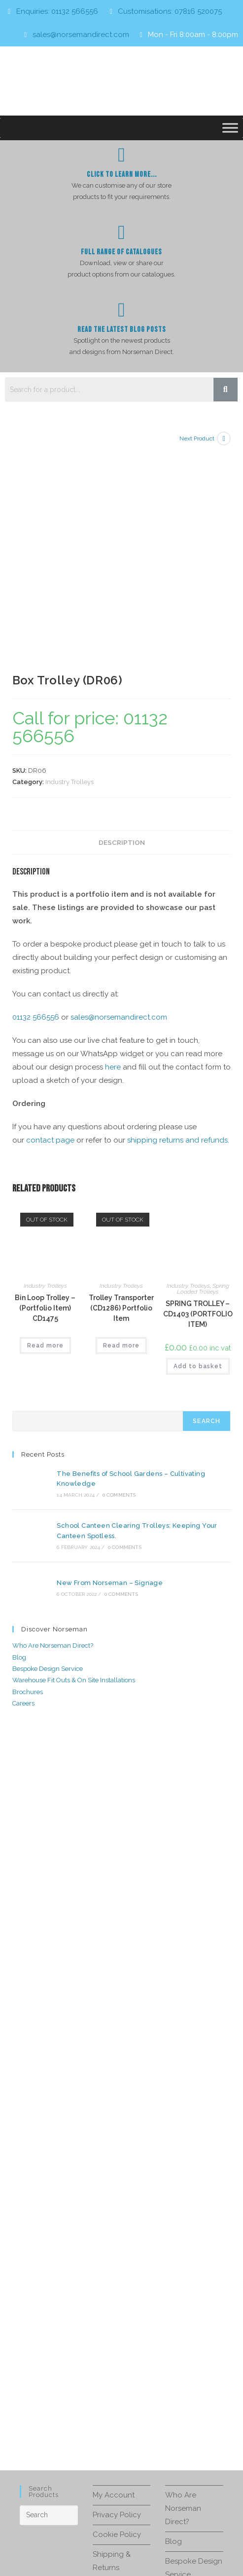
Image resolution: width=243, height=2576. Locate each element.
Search (206, 1215)
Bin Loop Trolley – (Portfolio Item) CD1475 (45, 1102)
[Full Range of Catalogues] (122, 232)
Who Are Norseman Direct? (52, 1430)
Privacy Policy (117, 2299)
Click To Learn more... (122, 174)
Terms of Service (118, 2533)
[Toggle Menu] (230, 127)
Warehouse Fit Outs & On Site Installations (73, 1464)
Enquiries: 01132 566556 (57, 11)
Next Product (196, 438)
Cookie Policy (117, 2318)
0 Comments (114, 1288)
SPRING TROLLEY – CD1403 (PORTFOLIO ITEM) (198, 1108)
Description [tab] (122, 637)
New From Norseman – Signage (105, 1369)
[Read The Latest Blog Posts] (122, 310)
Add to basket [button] (198, 1160)
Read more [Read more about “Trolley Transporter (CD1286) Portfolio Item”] (121, 1140)
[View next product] (224, 438)
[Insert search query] (49, 2299)
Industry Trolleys (69, 576)
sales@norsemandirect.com (81, 34)
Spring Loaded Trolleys (203, 1083)
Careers (23, 1488)
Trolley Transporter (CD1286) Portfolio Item (121, 1102)
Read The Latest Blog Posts (121, 329)
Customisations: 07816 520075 (170, 11)
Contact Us (112, 2371)
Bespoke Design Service (47, 1453)
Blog (19, 1441)
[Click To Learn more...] (122, 155)
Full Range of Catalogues (121, 252)
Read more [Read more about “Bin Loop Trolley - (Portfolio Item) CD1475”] (45, 1140)
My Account (114, 2279)
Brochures (27, 1476)
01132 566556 (35, 811)
